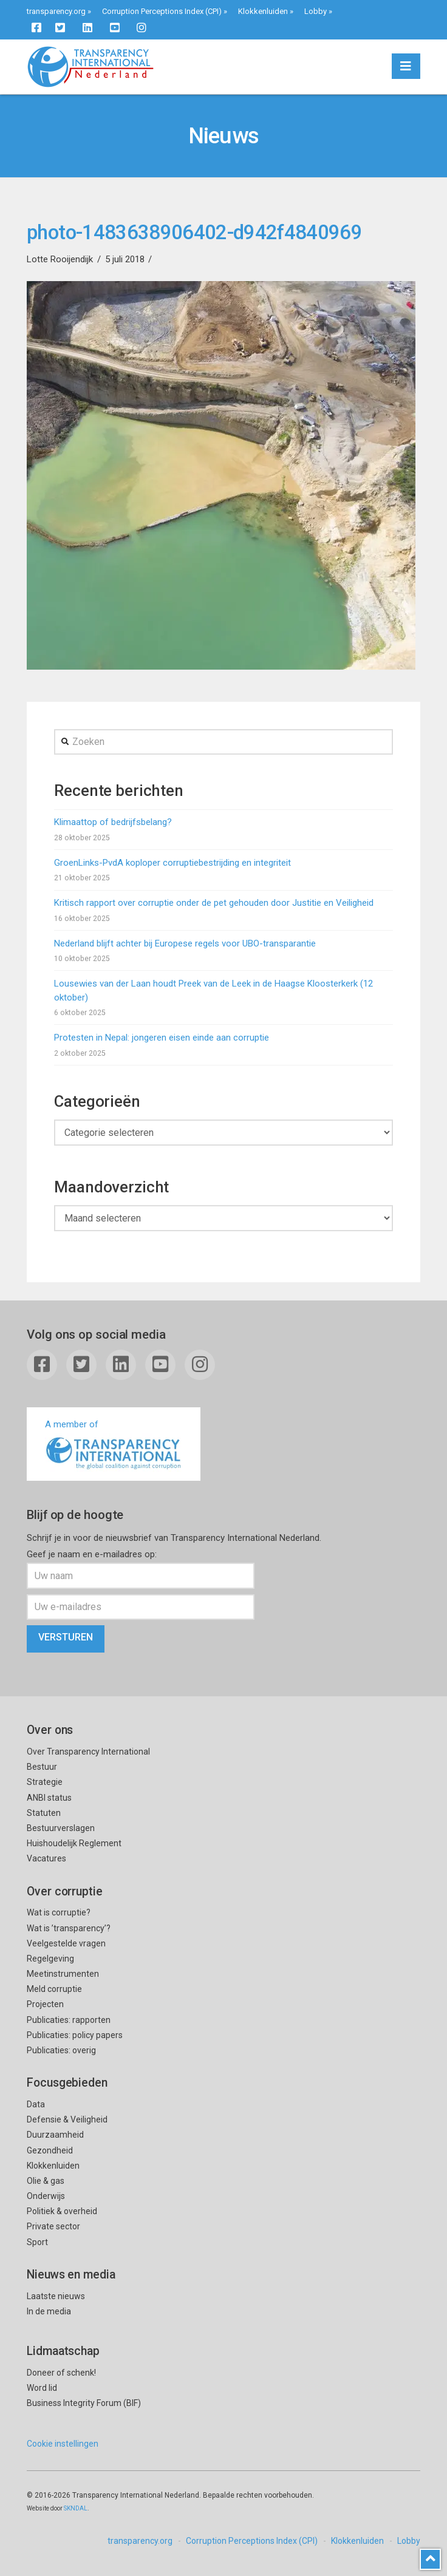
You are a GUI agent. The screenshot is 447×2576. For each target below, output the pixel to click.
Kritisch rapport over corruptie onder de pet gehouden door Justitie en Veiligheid (214, 902)
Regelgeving (50, 1958)
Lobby (315, 11)
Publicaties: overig (61, 2050)
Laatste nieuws (56, 2296)
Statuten (44, 1813)
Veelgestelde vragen (66, 1943)
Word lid (42, 2388)
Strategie (45, 1782)
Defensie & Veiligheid (67, 2119)
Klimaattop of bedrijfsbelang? (113, 822)
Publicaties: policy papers (75, 2035)
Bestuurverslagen (61, 1828)
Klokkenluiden (263, 11)
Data (36, 2104)
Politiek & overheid (62, 2211)
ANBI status (49, 1798)
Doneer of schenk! (61, 2372)
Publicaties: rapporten (69, 2020)
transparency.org (56, 11)
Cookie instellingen (62, 2444)
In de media (49, 2311)
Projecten (45, 2004)
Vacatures (46, 1858)
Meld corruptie (54, 1989)
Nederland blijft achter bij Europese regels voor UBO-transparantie (185, 943)
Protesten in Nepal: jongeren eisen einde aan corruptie (161, 1037)
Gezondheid (50, 2150)
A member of (113, 1445)
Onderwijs (46, 2196)
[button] (406, 66)
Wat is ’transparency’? (69, 1928)
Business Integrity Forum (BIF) (84, 2403)
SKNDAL (75, 2508)
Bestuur (42, 1767)
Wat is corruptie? (58, 1912)
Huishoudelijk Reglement (74, 1843)
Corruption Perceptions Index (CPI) (162, 11)
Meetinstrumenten (63, 1974)
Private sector (53, 2226)
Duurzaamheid (55, 2134)
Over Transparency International (88, 1751)
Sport (37, 2242)
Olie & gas (45, 2181)
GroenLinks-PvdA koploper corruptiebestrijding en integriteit (172, 862)
